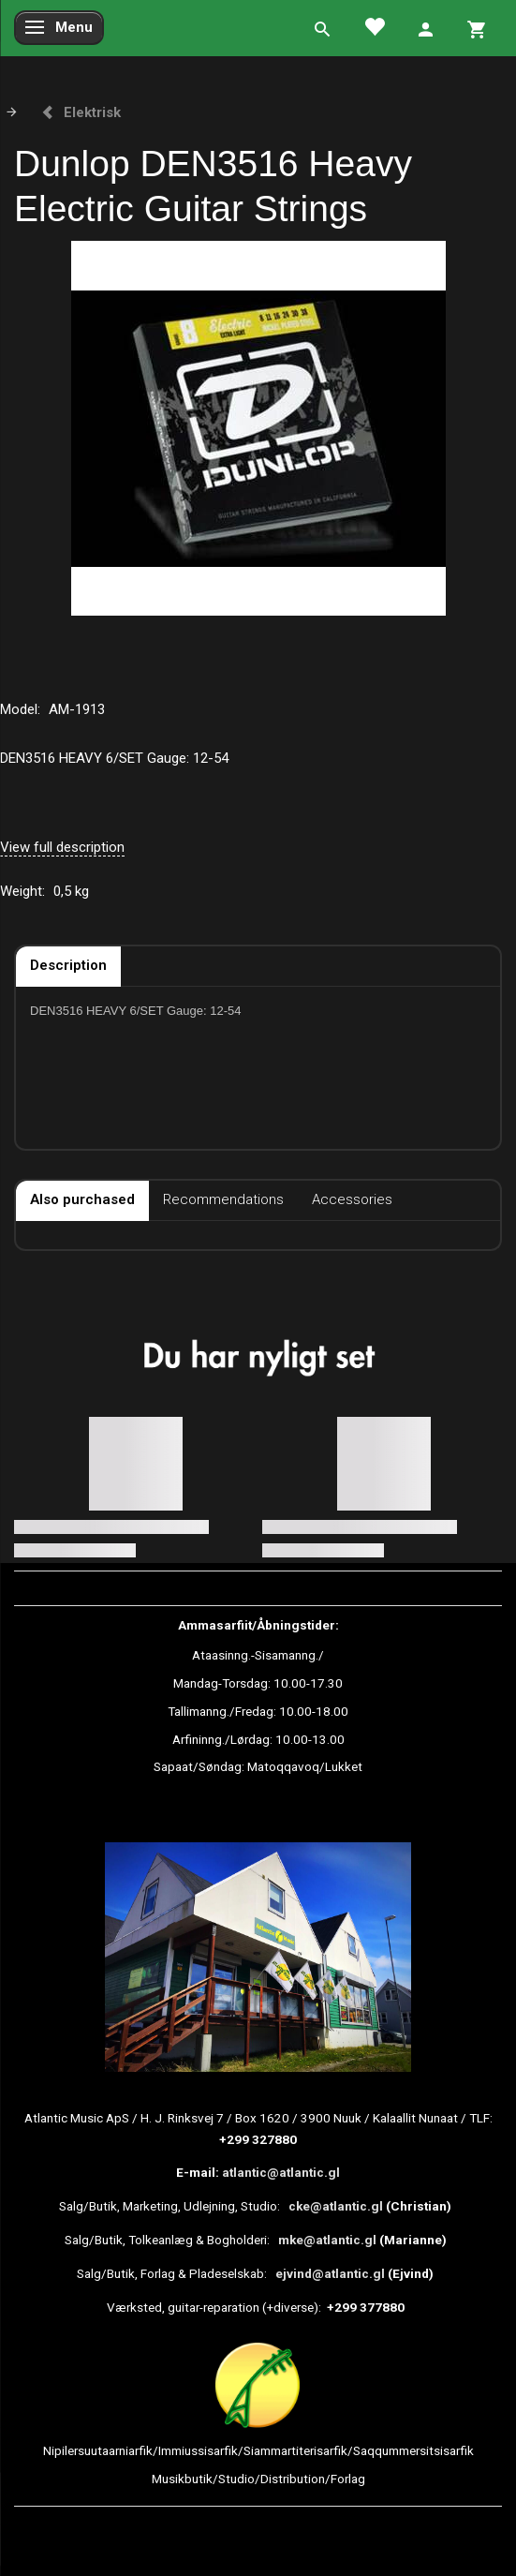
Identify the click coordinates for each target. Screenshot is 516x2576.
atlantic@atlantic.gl (281, 2172)
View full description (62, 847)
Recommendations (223, 1199)
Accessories (352, 1199)
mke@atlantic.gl (327, 2239)
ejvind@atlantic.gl (330, 2273)
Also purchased (82, 1199)
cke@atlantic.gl (335, 2205)
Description (68, 965)
